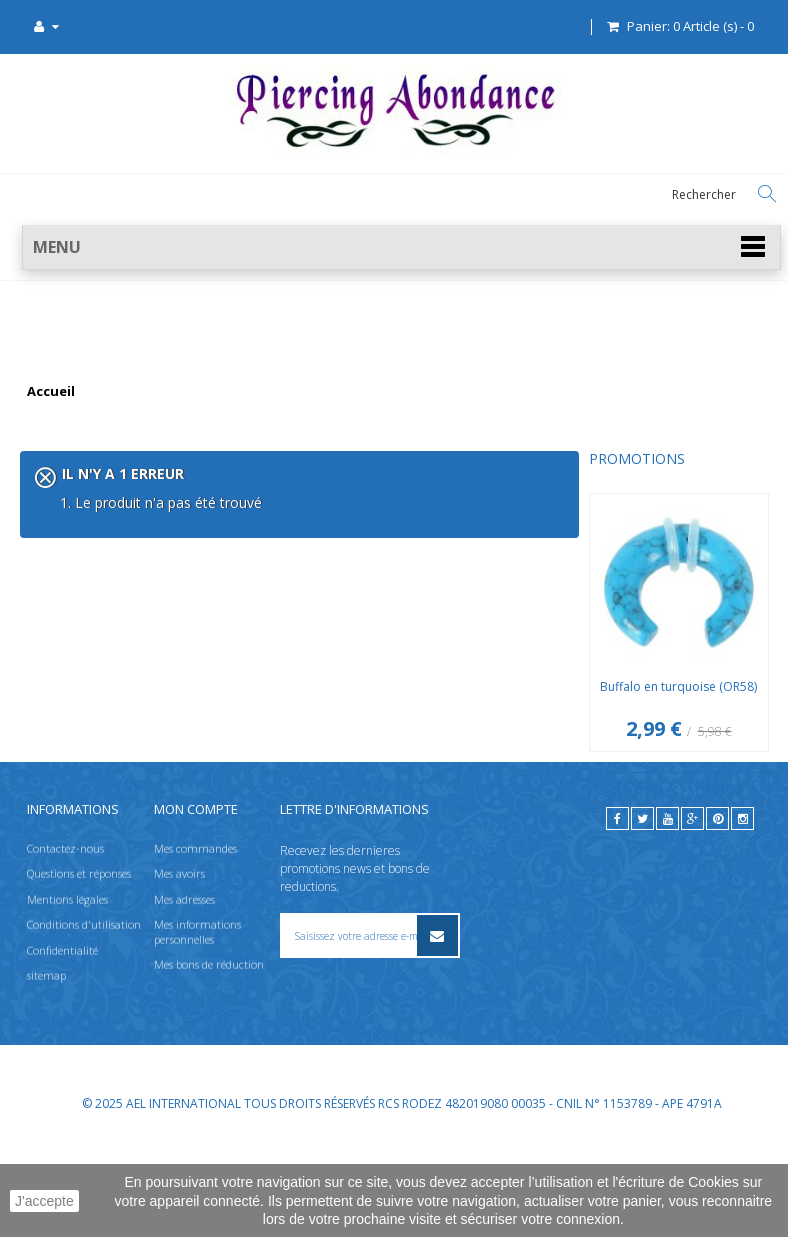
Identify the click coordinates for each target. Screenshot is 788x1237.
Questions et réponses (79, 974)
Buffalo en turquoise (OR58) (109, 686)
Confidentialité (62, 1050)
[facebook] (617, 918)
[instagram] (742, 918)
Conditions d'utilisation (84, 1025)
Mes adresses (184, 999)
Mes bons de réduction (209, 1064)
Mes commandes (195, 949)
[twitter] (642, 918)
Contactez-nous (65, 949)
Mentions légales (67, 999)
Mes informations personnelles (197, 1032)
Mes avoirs (179, 974)
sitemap (46, 1075)
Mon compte (196, 909)
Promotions (68, 458)
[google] (692, 918)
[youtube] (667, 918)
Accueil (51, 392)
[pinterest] (717, 918)
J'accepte (44, 1201)
